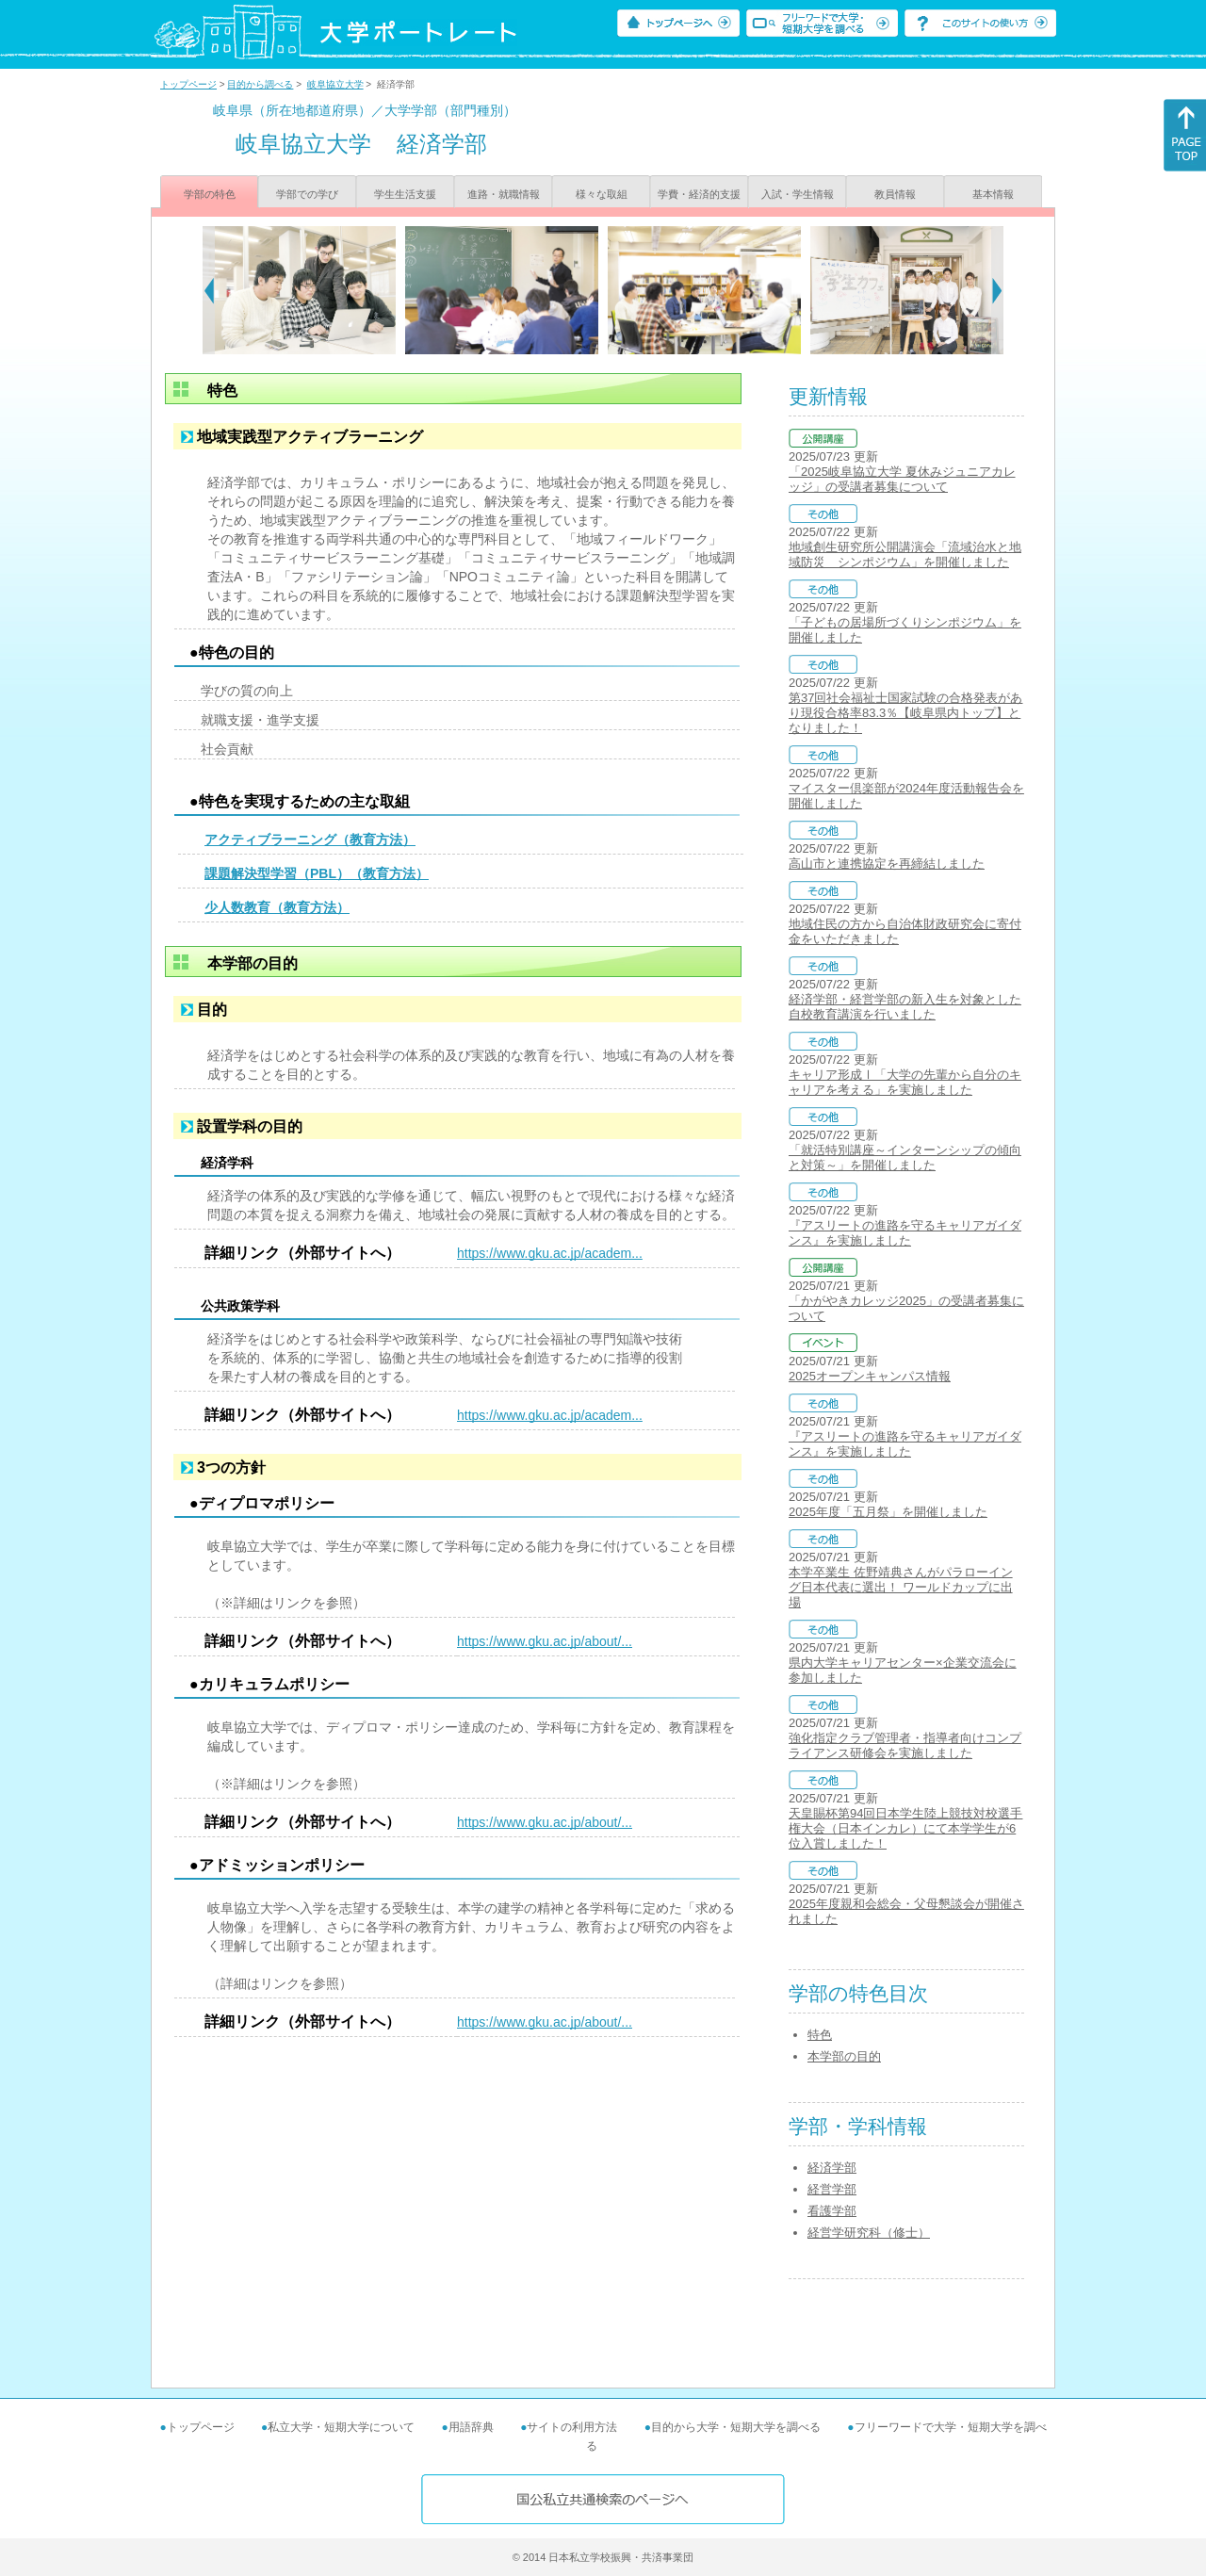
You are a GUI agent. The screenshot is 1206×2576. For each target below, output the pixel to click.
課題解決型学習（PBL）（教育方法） (316, 873)
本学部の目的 (844, 2056)
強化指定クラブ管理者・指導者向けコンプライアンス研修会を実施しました (905, 1745)
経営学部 (831, 2189)
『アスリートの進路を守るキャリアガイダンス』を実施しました (905, 1232)
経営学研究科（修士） (868, 2232)
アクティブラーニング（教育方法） (310, 839)
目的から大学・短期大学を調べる (736, 2427)
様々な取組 (601, 194)
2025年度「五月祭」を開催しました (888, 1512)
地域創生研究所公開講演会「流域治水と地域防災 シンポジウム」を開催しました (905, 554)
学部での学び (307, 194)
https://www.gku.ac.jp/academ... (550, 1253)
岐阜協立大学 (335, 84)
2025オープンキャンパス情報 (870, 1376)
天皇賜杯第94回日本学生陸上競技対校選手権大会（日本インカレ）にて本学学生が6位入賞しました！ (905, 1828)
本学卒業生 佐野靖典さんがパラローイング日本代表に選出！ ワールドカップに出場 (901, 1587)
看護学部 (831, 2211)
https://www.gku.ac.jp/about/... (544, 1641)
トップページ (188, 84)
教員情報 (895, 194)
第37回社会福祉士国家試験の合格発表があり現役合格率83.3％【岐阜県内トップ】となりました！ (905, 713)
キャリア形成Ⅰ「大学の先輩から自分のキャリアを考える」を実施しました (905, 1082)
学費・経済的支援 (699, 194)
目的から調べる (260, 84)
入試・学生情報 (797, 194)
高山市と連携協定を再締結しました (887, 863)
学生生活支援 (405, 194)
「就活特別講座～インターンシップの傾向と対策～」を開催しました (905, 1157)
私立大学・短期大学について (341, 2427)
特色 (819, 2035)
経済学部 (831, 2167)
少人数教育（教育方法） (277, 907)
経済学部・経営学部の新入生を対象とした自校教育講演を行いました (905, 1006)
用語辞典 (471, 2427)
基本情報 (993, 194)
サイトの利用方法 (572, 2427)
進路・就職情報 (503, 194)
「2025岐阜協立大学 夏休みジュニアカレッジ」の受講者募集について (902, 479)
